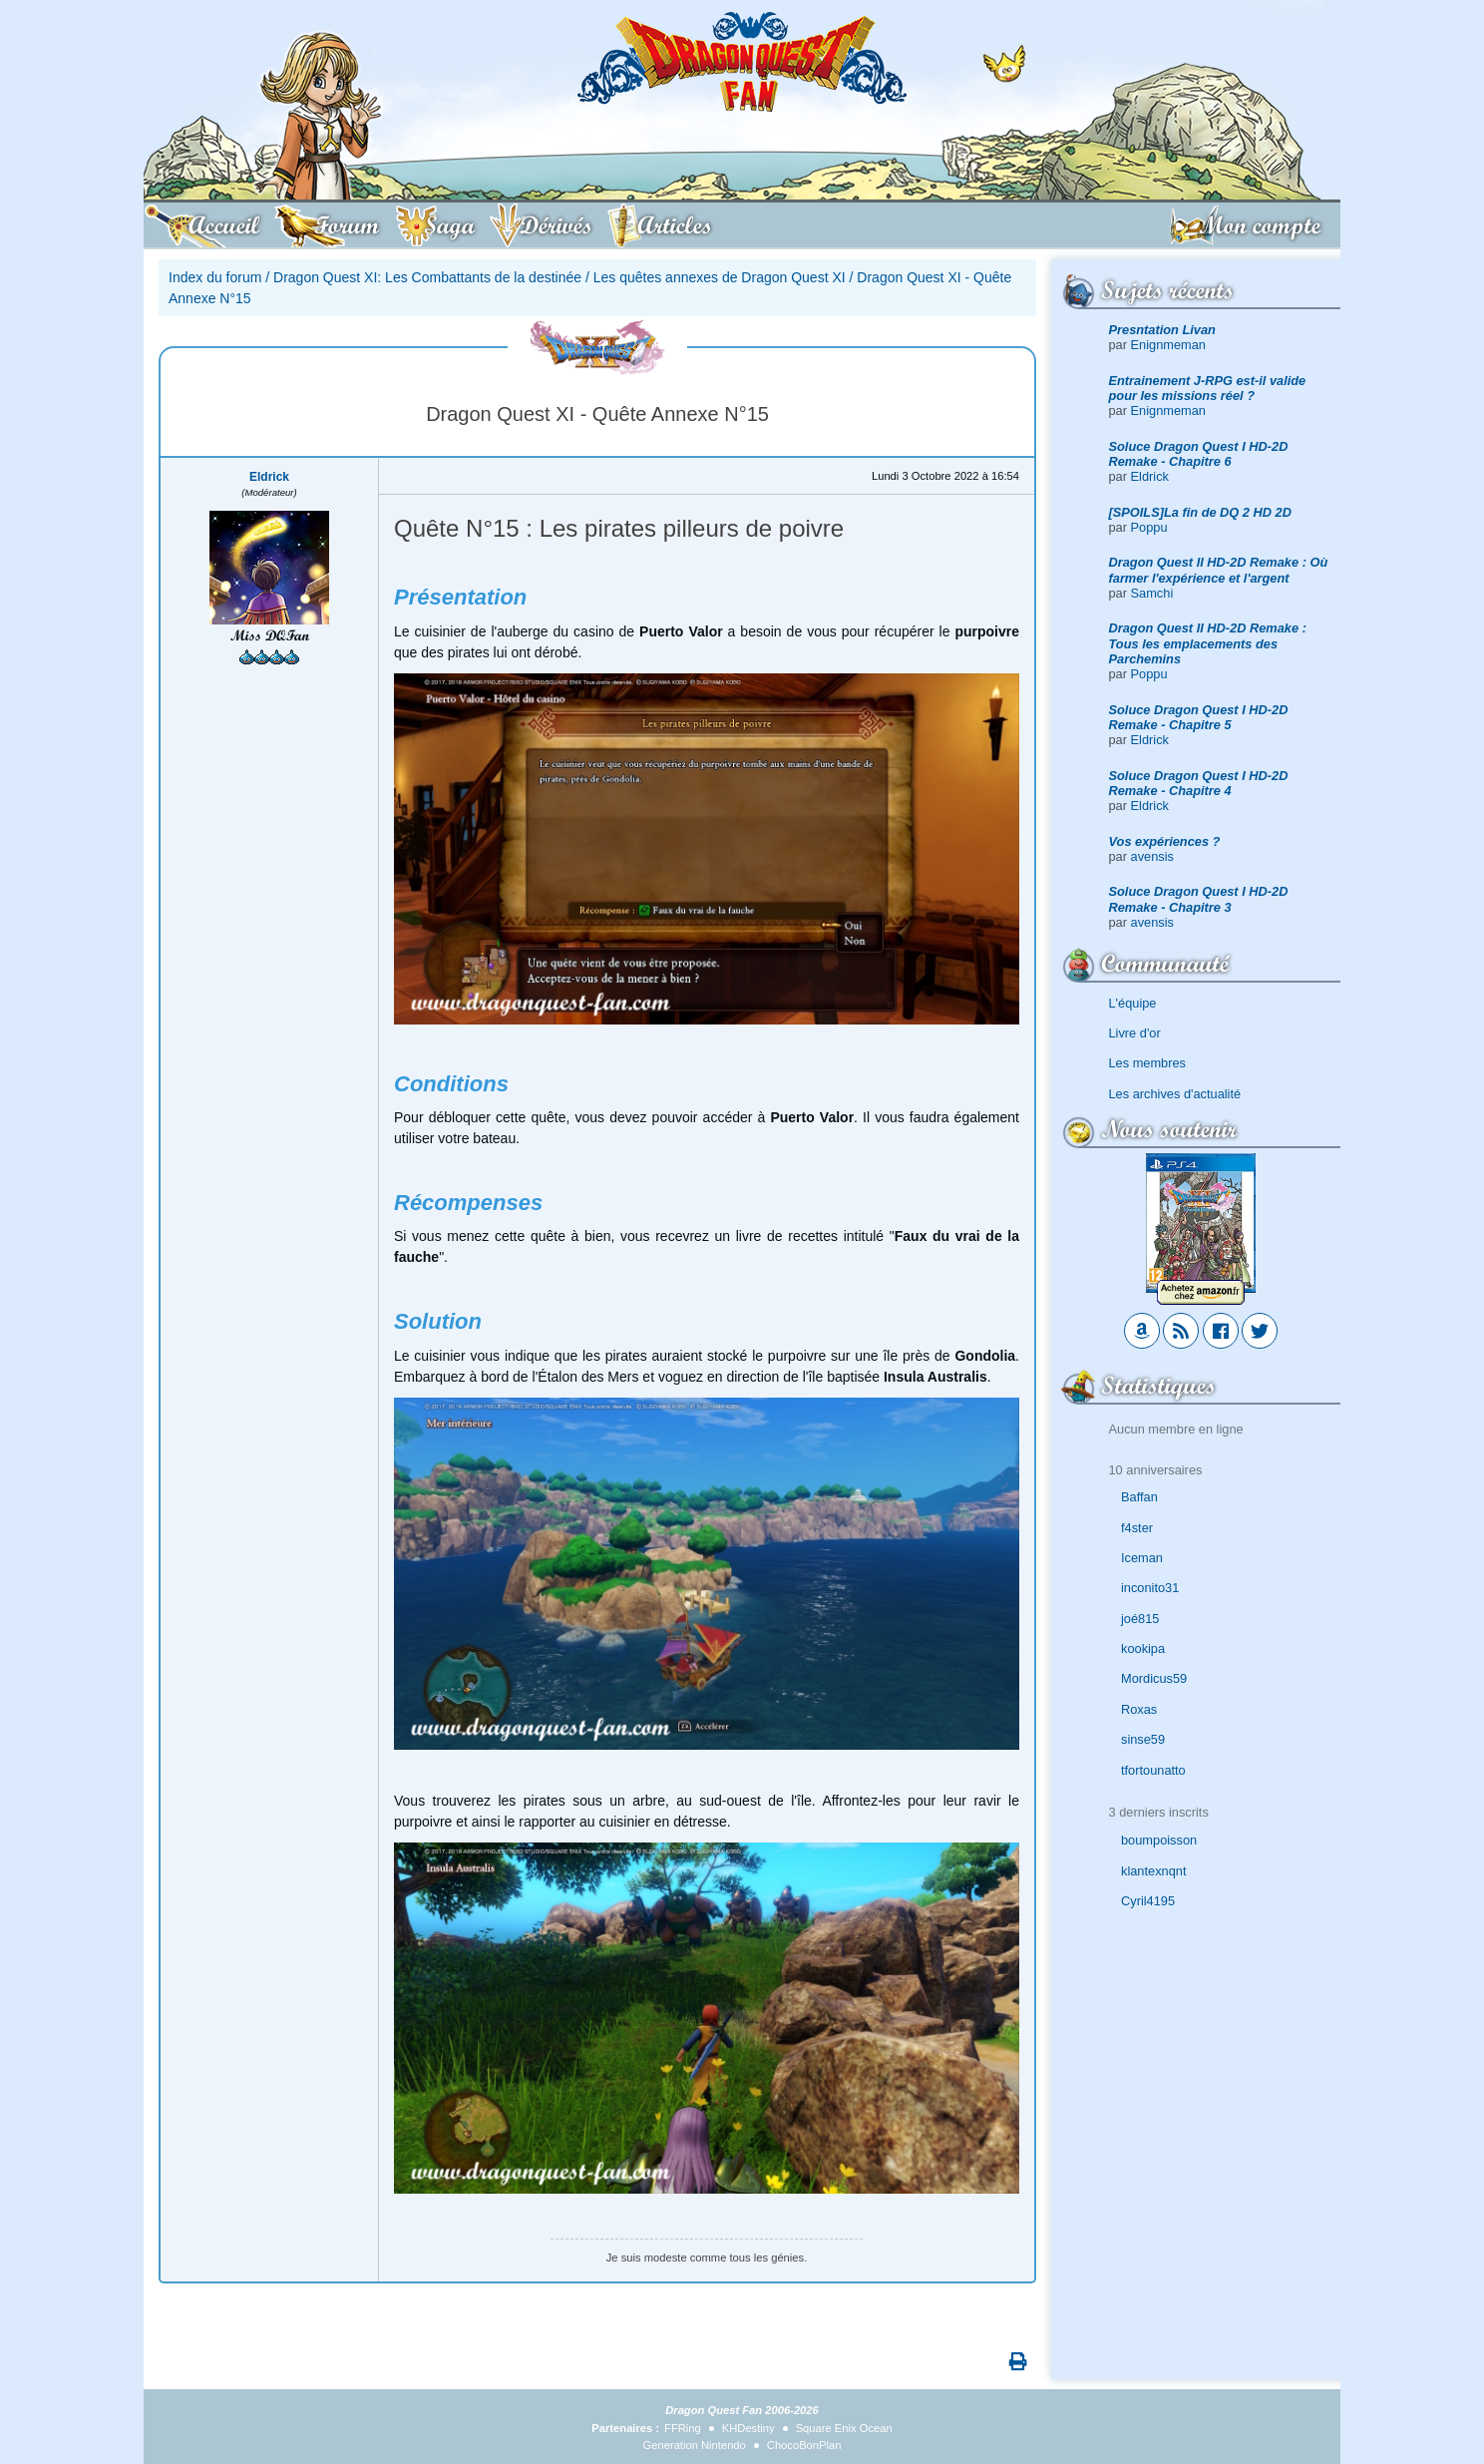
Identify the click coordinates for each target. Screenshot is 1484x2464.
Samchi (1152, 593)
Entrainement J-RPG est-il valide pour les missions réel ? (1207, 388)
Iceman (1142, 1557)
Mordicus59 (1154, 1678)
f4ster (1137, 1527)
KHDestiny (748, 2428)
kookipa (1143, 1648)
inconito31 (1150, 1587)
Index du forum (215, 277)
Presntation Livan (1162, 329)
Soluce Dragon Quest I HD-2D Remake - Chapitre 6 (1199, 454)
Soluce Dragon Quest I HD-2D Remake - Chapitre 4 (1199, 783)
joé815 (1140, 1618)
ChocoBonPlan (804, 2445)
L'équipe (1133, 1003)
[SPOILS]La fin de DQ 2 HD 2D (1200, 512)
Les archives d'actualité (1175, 1093)
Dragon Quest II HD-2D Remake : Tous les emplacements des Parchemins (1207, 643)
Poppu (1149, 527)
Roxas (1139, 1709)
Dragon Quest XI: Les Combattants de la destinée (427, 277)
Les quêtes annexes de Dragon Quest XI (719, 277)
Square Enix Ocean (844, 2428)
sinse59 (1143, 1739)
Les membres (1148, 1062)
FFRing (682, 2428)
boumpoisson (1159, 1840)
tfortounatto (1153, 1770)
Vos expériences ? (1165, 841)
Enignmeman (1168, 344)
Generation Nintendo (694, 2445)
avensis (1152, 856)
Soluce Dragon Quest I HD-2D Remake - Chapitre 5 (1199, 717)
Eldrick (1150, 476)
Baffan (1139, 1496)
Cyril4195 (1148, 1900)
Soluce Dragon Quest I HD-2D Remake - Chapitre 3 (1199, 899)
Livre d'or (1135, 1033)
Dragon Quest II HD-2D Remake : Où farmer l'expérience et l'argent (1218, 570)
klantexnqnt (1153, 1870)
